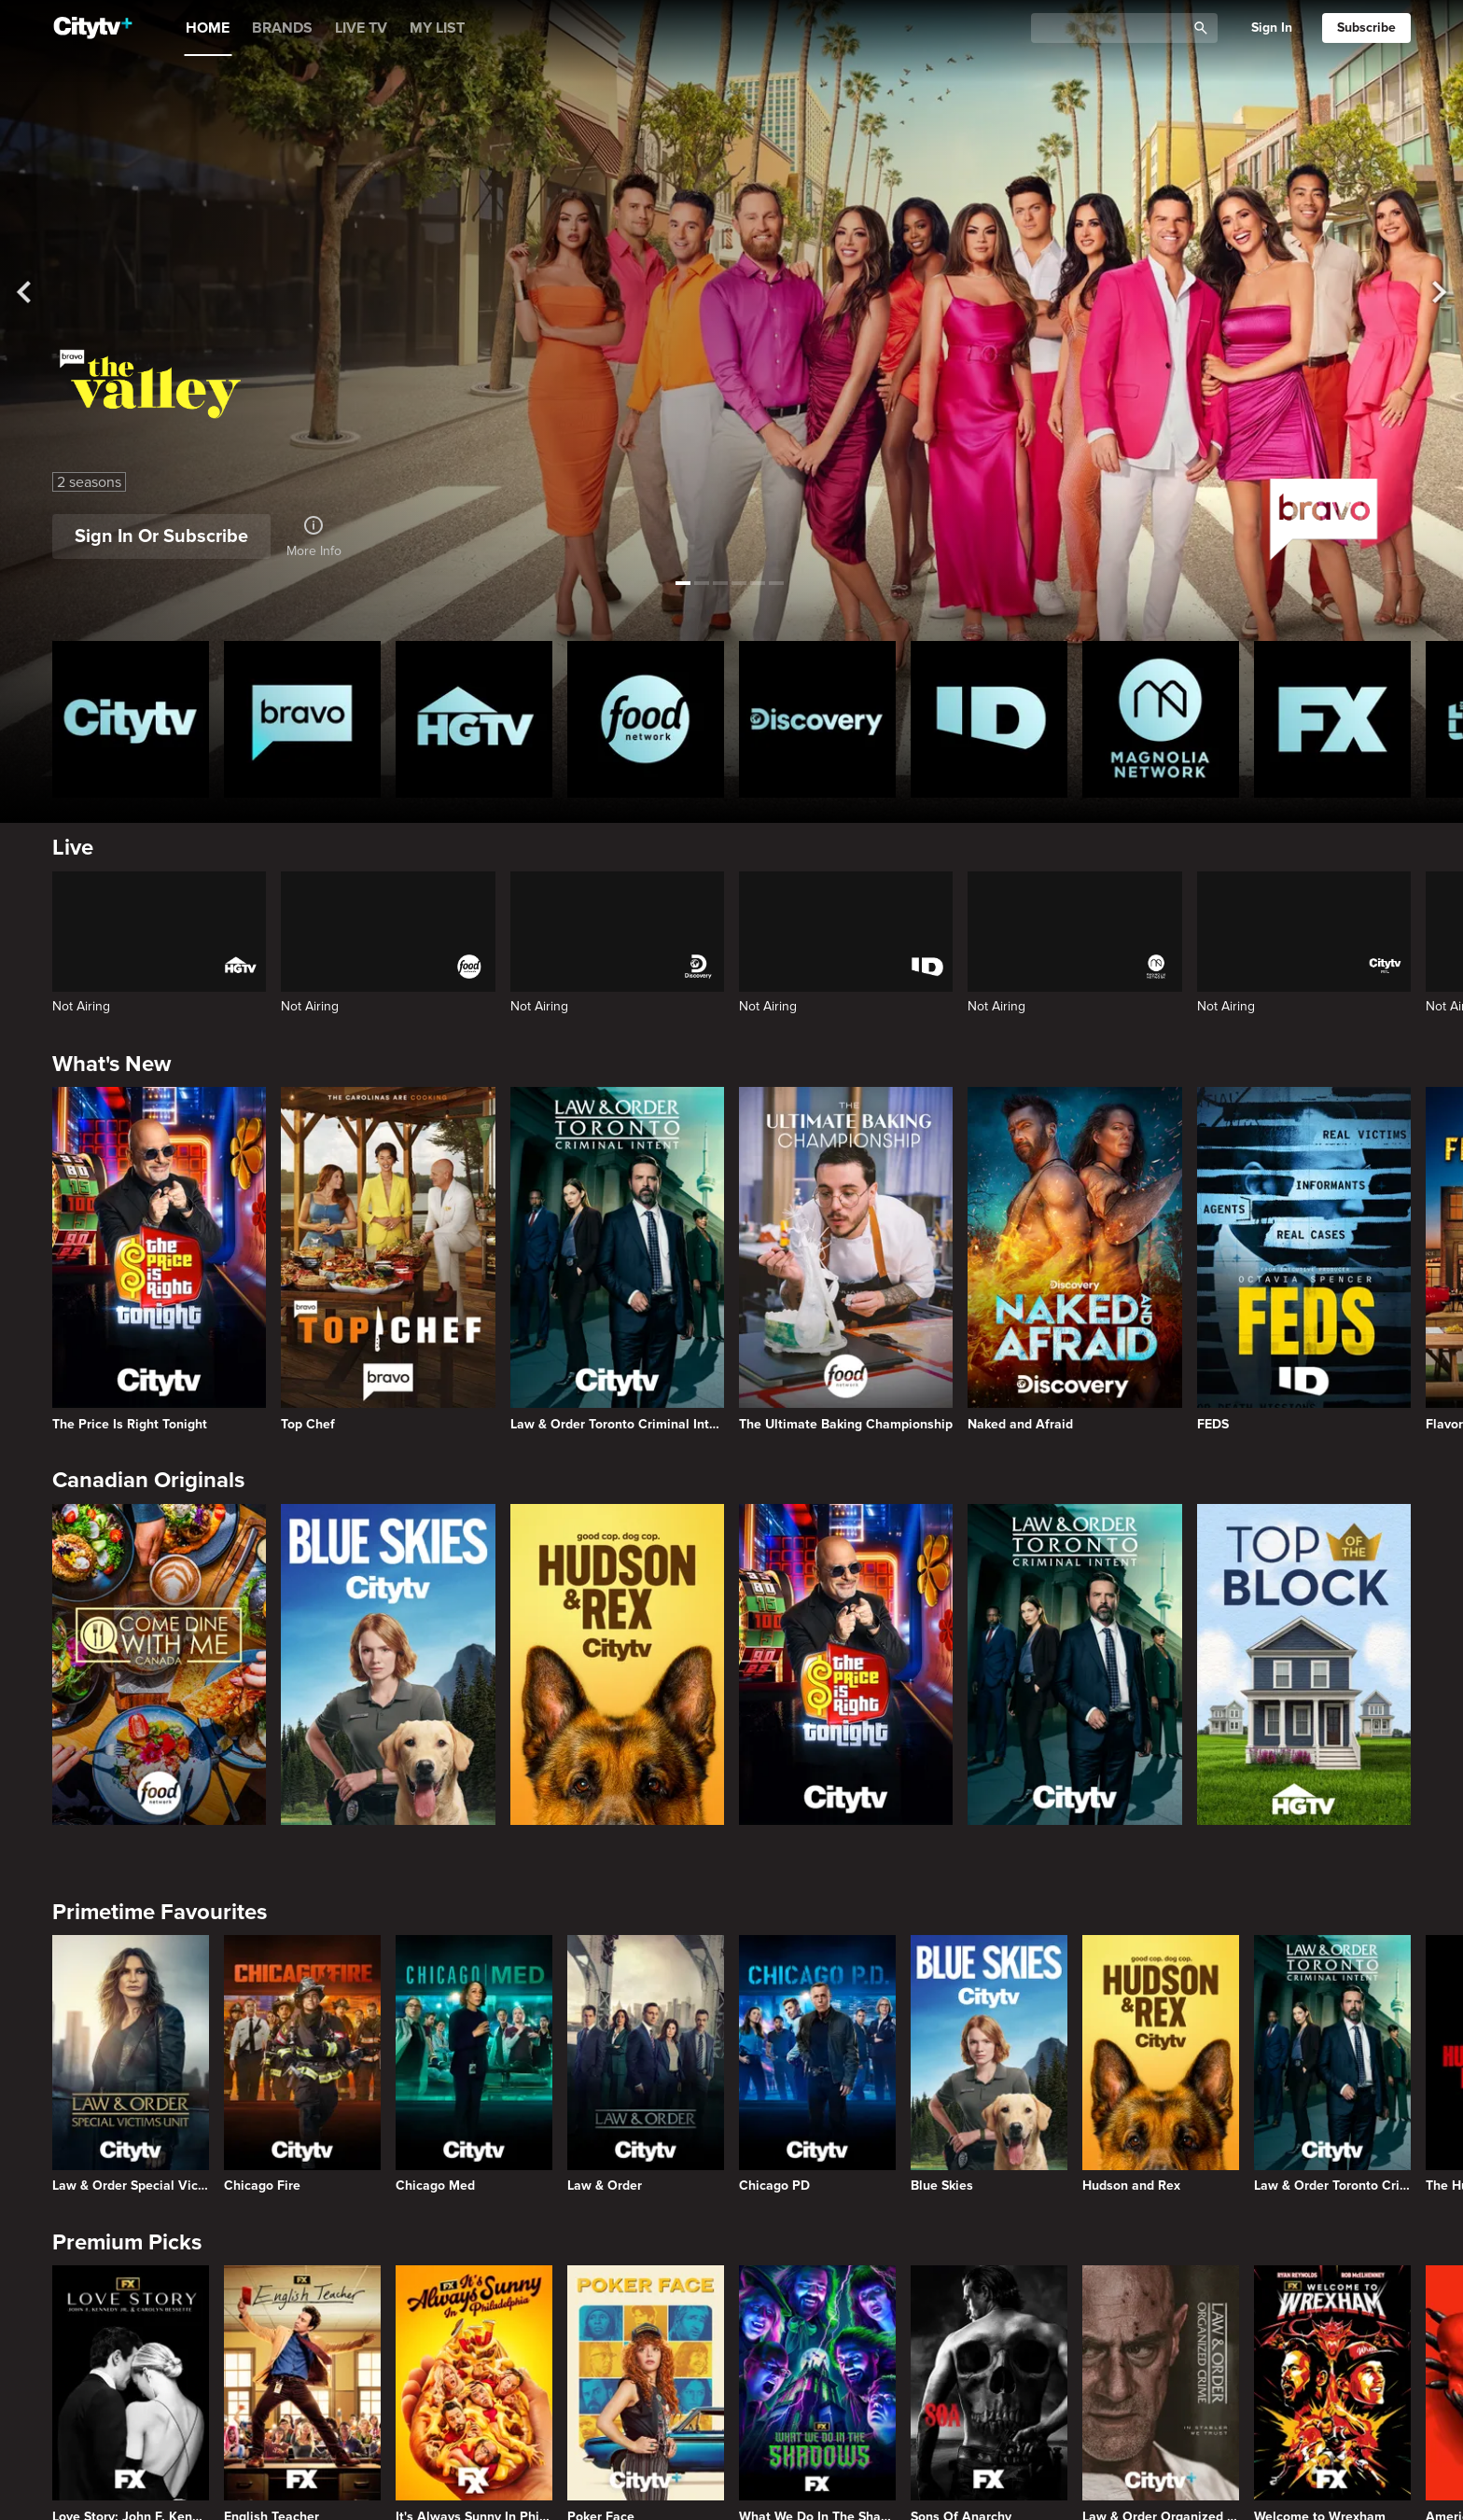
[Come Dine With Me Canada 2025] (159, 1664)
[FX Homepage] (1332, 719)
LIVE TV (361, 28)
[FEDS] (1304, 1258)
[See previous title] (34, 292)
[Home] (92, 28)
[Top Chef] (388, 1258)
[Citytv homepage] (130, 719)
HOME (208, 28)
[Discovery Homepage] (817, 719)
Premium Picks (127, 2242)
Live (72, 847)
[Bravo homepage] (302, 719)
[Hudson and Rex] (617, 1664)
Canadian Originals (148, 1480)
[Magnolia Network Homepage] (1160, 719)
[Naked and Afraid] (1074, 1258)
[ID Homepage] (989, 719)
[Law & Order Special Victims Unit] (130, 2064)
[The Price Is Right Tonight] (159, 1258)
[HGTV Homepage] (474, 719)
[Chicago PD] (817, 2064)
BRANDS (282, 28)
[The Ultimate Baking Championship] (846, 1258)
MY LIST (437, 28)
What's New (111, 1064)
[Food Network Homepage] (645, 719)
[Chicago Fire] (302, 2064)
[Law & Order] (645, 2064)
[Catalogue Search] (1115, 28)
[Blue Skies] (388, 1664)
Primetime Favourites (159, 1912)
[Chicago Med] (474, 2064)
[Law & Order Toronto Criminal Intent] (617, 1258)
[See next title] (1428, 292)
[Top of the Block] (1304, 1664)
